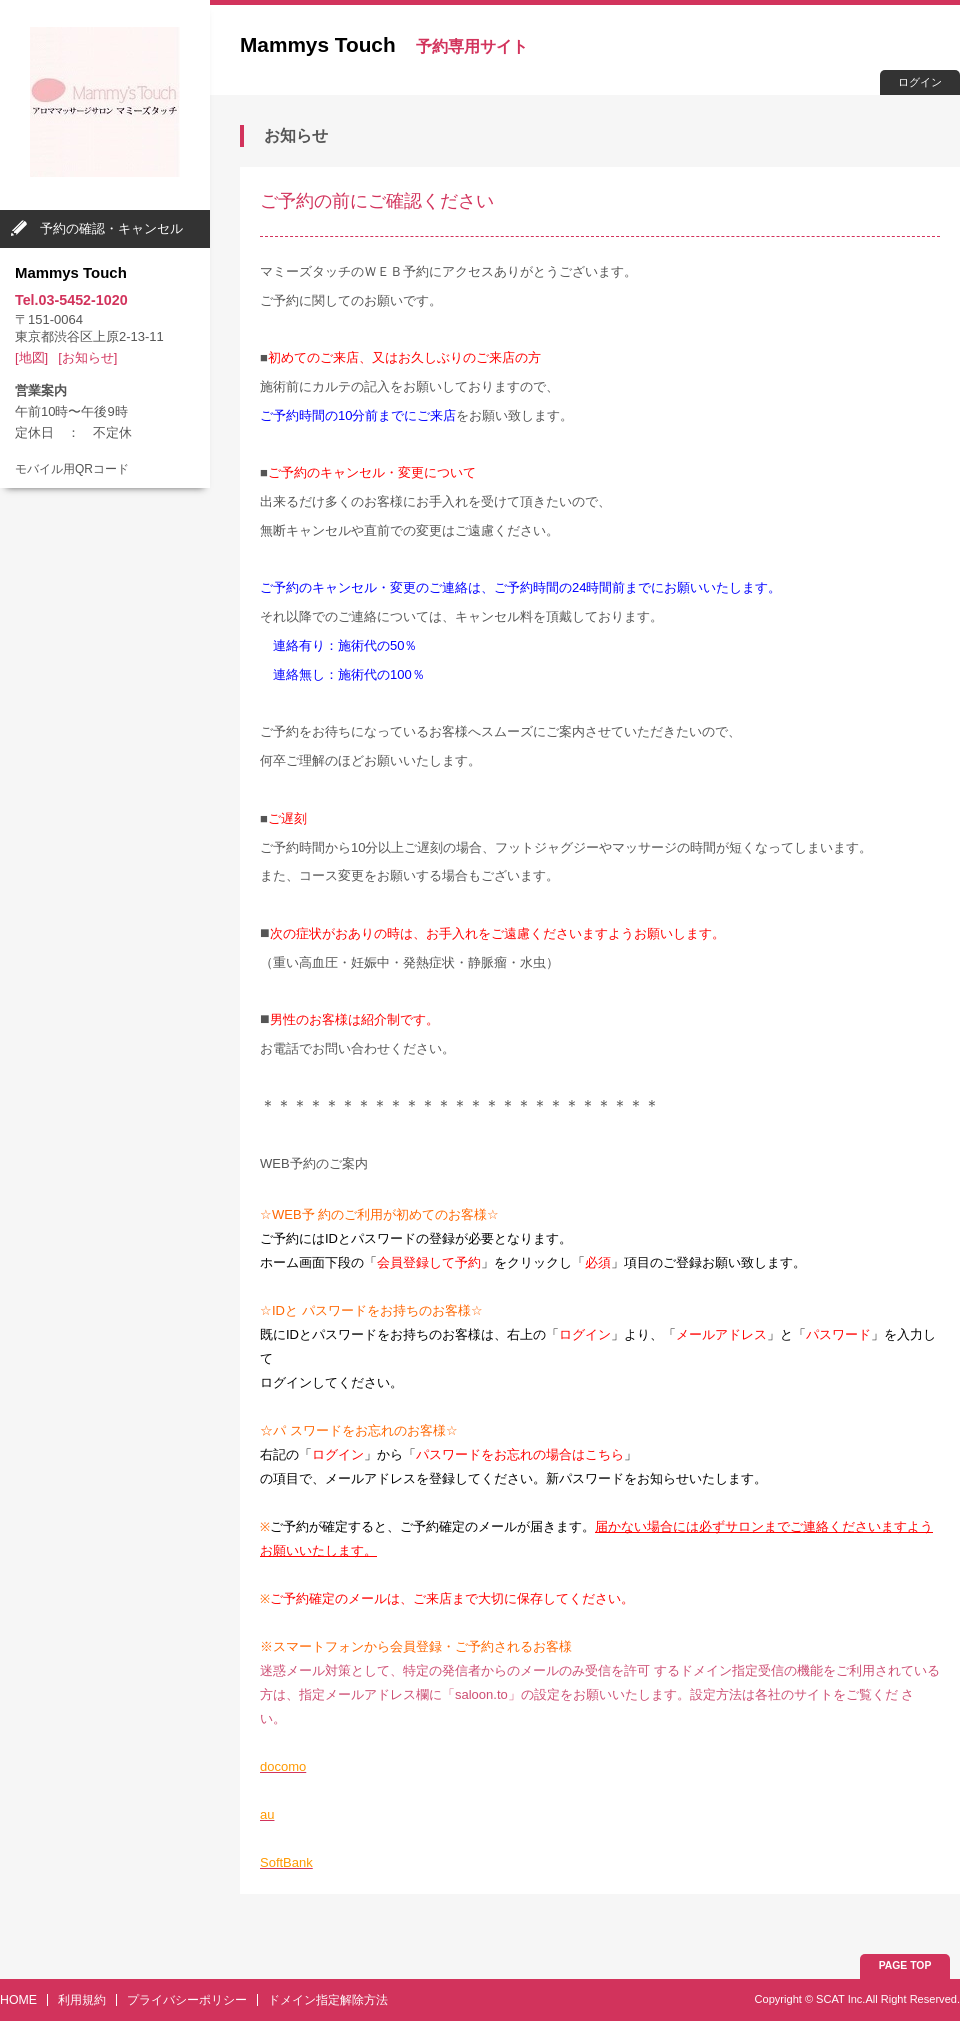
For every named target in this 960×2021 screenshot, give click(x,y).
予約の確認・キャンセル (111, 228)
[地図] (31, 357)
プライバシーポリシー (187, 2000)
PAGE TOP (905, 1965)
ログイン (920, 82)
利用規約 (82, 2000)
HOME (18, 2000)
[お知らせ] (87, 357)
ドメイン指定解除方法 (328, 2000)
